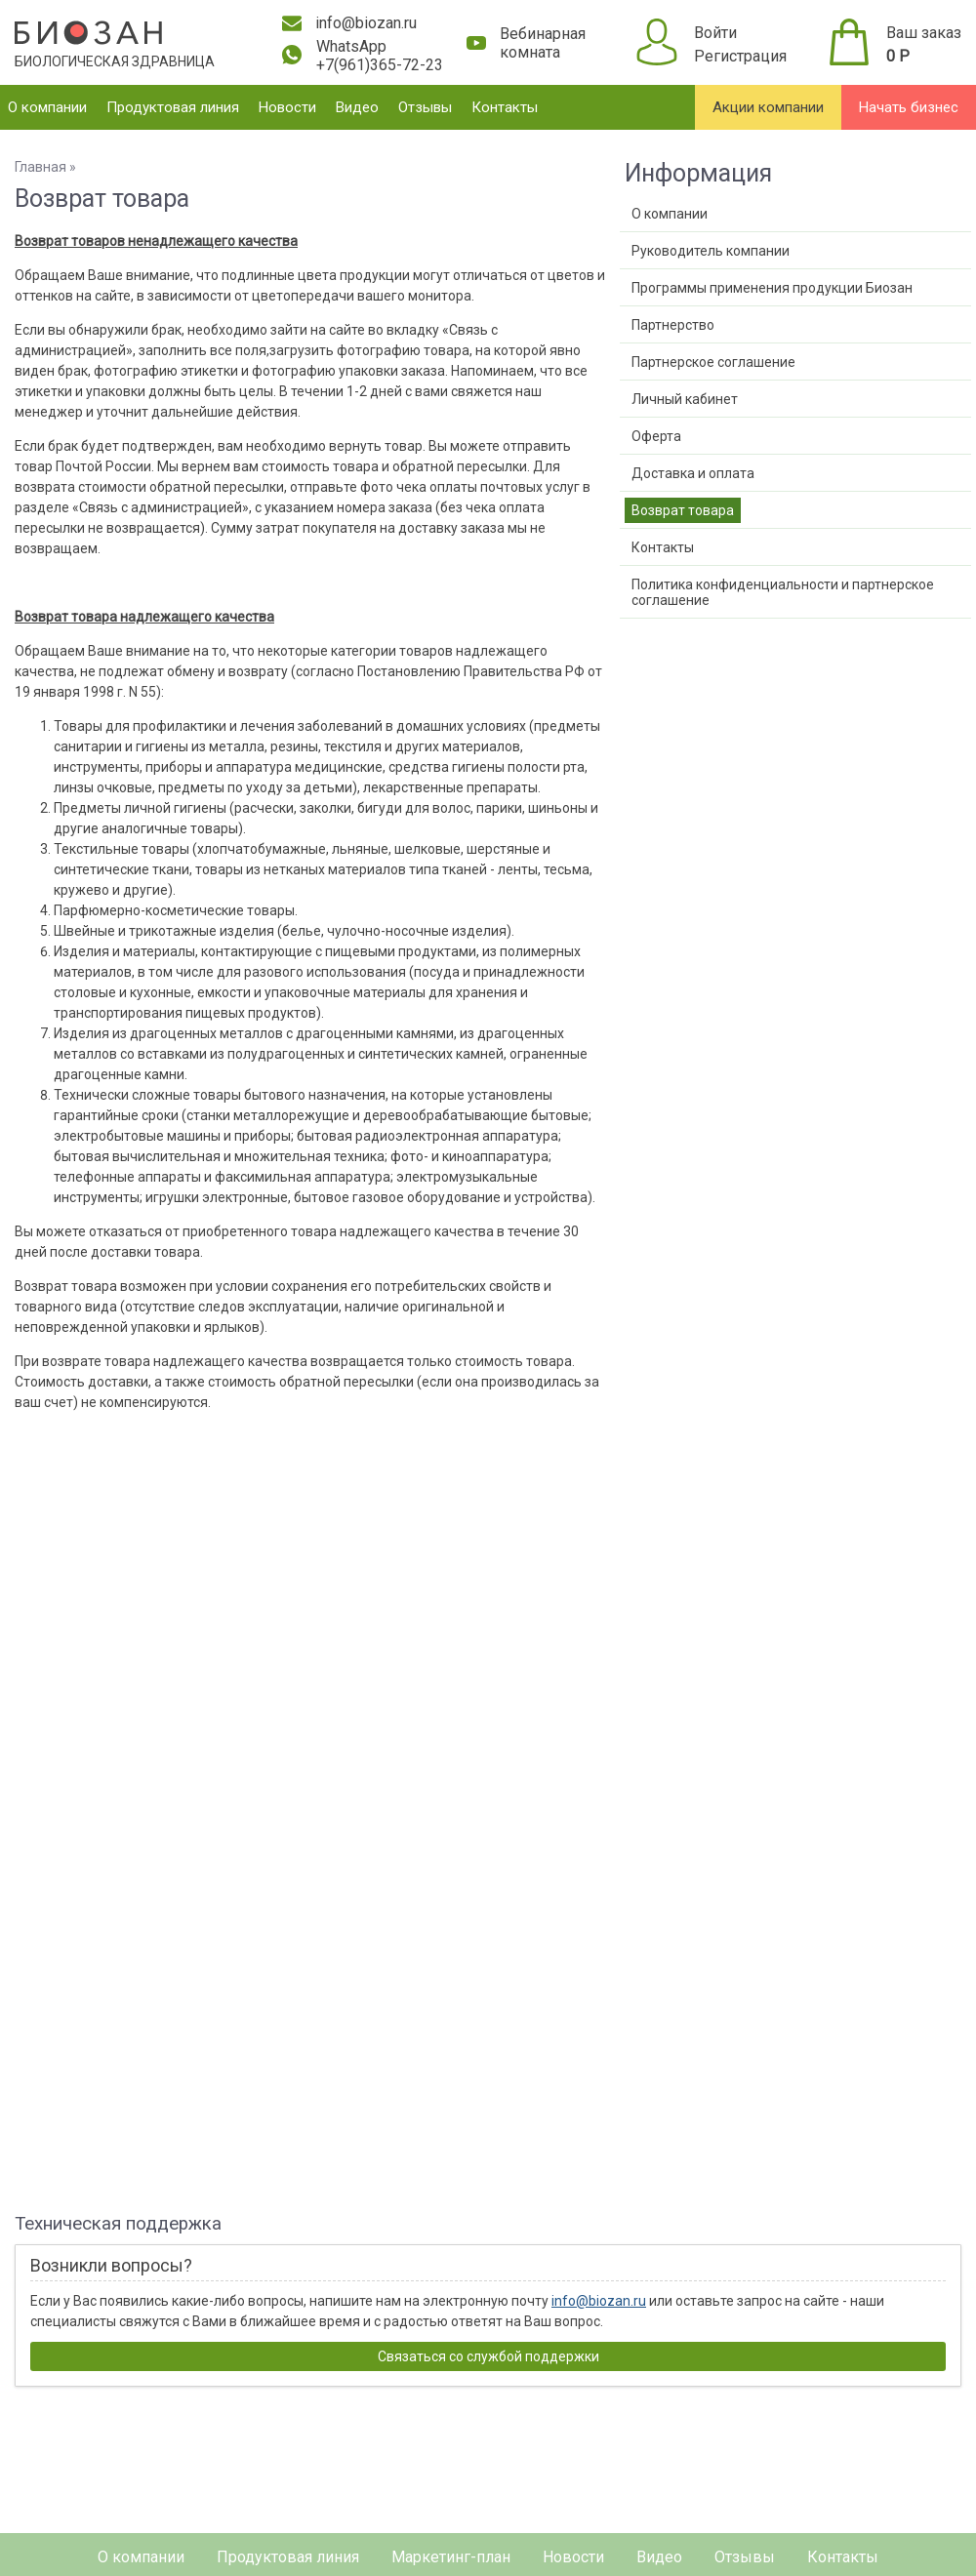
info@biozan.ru (598, 2301)
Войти (715, 32)
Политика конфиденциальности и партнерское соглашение (782, 592)
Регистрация (740, 56)
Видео (357, 107)
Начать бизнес (908, 107)
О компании (47, 107)
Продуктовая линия (172, 107)
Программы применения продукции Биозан (772, 288)
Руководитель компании (710, 251)
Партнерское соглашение (713, 362)
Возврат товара (682, 510)
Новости (287, 107)
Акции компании (768, 107)
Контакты (504, 107)
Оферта (656, 436)
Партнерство (672, 325)
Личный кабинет (684, 399)
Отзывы (425, 107)
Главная (40, 167)
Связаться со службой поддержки (488, 2356)
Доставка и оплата (692, 473)
